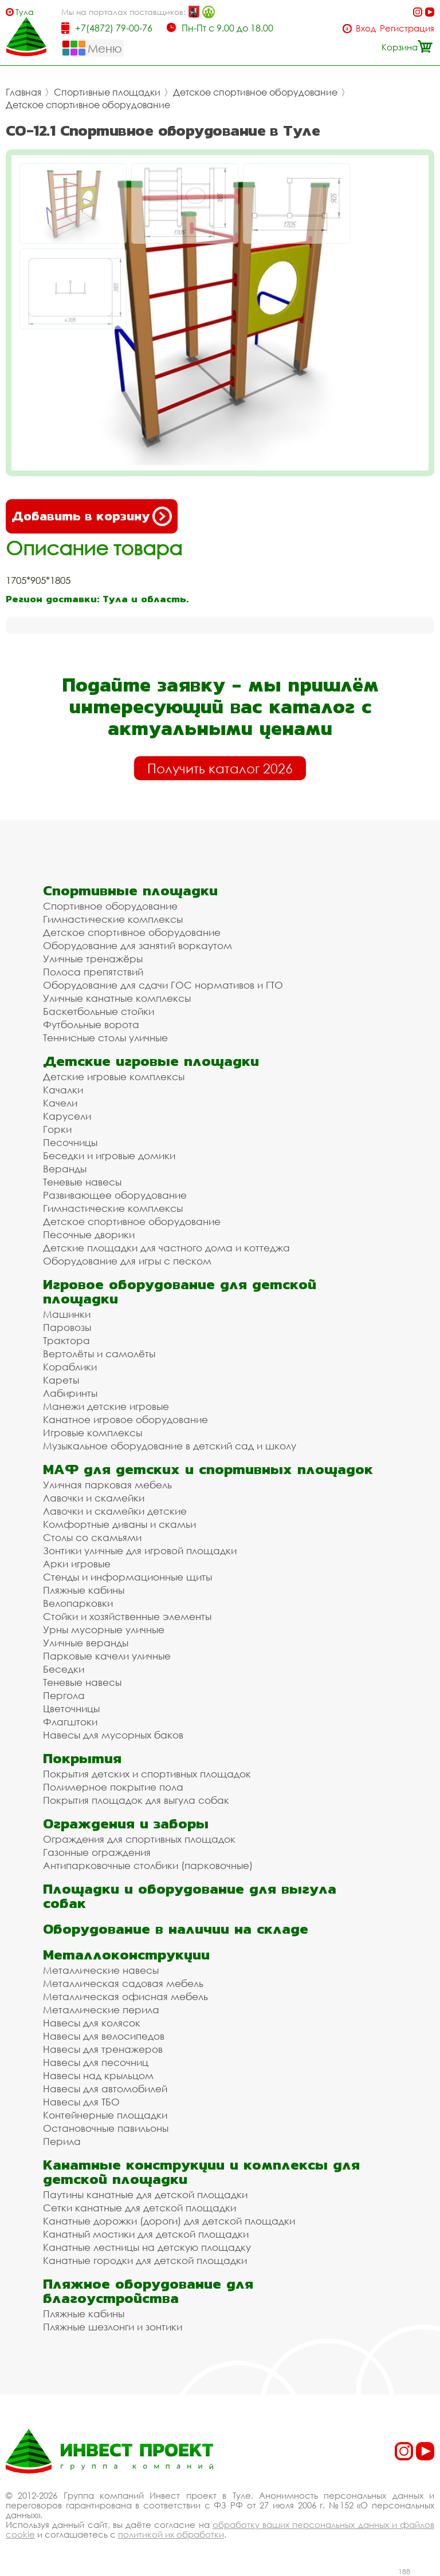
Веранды (65, 1169)
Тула (24, 12)
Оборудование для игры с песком (127, 1261)
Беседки (63, 1669)
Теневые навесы (82, 1182)
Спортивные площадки (107, 92)
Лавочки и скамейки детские (115, 1511)
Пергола (64, 1695)
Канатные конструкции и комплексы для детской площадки (201, 2172)
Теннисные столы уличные (105, 1037)
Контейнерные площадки (105, 2115)
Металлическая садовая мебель (123, 1983)
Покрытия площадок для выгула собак (136, 1800)
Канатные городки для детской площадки (145, 2260)
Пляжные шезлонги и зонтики (112, 2327)
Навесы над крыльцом (98, 2075)
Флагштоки (70, 1721)
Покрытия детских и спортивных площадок (147, 1774)
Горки (57, 1129)
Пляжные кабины (83, 1590)
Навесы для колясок (91, 2023)
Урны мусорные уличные (103, 1629)
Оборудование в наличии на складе (175, 1929)
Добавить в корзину (91, 516)
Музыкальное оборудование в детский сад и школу (169, 1446)
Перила (62, 2141)
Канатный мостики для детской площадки (146, 2234)
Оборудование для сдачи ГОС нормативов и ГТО (163, 985)
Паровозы (67, 1327)
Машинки (67, 1314)
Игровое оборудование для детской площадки (179, 1291)
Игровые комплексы (92, 1432)
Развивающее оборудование (115, 1195)
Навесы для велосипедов (103, 2036)
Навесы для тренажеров (103, 2049)
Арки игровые (77, 1563)
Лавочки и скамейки (93, 1498)
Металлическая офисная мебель (125, 1996)
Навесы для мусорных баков (113, 1735)
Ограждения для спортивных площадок (139, 1839)
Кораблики (70, 1367)
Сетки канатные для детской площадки (139, 2207)
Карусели (67, 1116)
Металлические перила (101, 2009)
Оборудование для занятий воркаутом (137, 945)
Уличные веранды (85, 1642)
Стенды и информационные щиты (127, 1577)
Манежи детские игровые (106, 1406)
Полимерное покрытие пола (113, 1787)
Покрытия (82, 1758)
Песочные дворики (89, 1234)
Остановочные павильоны (105, 2128)
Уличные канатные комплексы (117, 998)
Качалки (63, 1090)
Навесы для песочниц (95, 2062)
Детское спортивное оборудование (255, 92)
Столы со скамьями (92, 1537)
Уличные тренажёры (93, 958)
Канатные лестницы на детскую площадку (147, 2247)
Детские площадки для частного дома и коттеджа (166, 1248)
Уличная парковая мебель (107, 1485)
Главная (23, 92)
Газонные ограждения (97, 1852)
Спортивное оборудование (110, 906)
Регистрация (407, 28)
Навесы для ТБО (81, 2102)
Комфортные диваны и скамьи (119, 1524)
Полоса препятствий (93, 972)
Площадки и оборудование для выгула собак (189, 1896)
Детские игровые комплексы (113, 1076)
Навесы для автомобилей (105, 2088)
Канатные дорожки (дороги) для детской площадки (169, 2221)
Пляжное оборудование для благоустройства (148, 2291)
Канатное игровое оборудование (125, 1419)
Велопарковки (78, 1603)
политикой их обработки (171, 2534)
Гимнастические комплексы (113, 919)
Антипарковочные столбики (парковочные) (148, 1865)
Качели (60, 1103)
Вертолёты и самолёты (99, 1353)
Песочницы (70, 1142)
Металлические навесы (101, 1970)
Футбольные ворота (91, 1024)
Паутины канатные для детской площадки (145, 2194)
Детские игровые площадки (151, 1061)
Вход (366, 28)
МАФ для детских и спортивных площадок (208, 1469)
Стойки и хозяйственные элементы (127, 1616)
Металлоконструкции (126, 1954)
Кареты (61, 1380)
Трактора (66, 1340)
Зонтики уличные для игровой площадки (140, 1550)
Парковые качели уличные (107, 1656)
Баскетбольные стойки (98, 1011)
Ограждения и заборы (126, 1823)
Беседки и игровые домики (109, 1155)
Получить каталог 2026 (220, 768)
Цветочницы (71, 1708)
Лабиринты (70, 1393)
